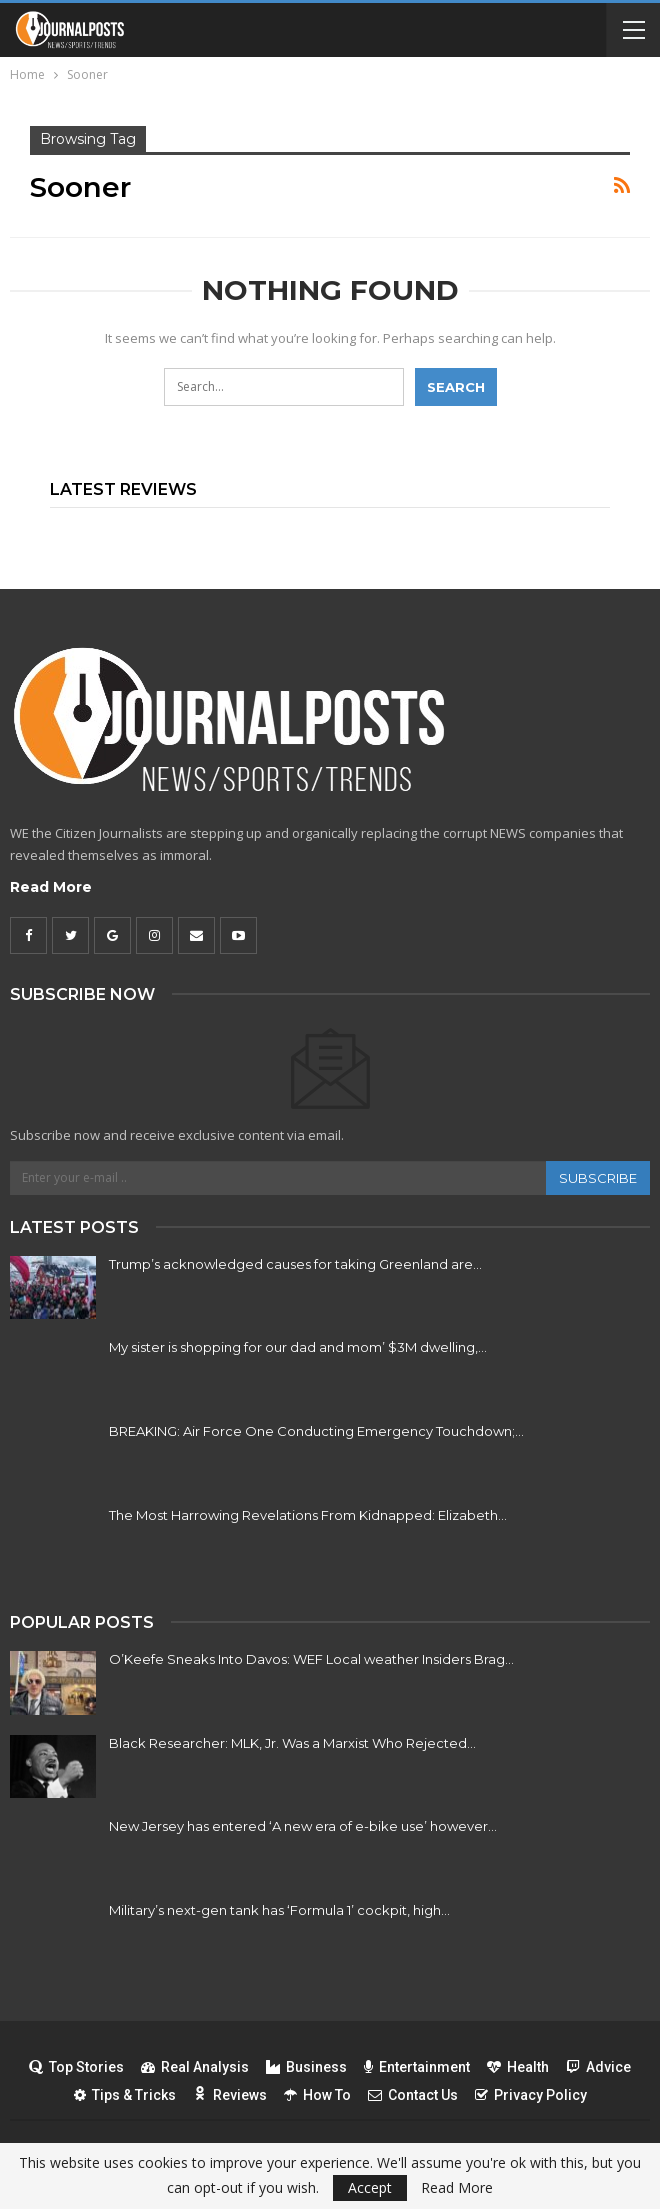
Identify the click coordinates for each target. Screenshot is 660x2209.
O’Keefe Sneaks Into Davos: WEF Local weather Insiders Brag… (311, 1659)
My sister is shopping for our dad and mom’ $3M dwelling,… (298, 1347)
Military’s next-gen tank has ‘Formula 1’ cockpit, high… (279, 1910)
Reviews (230, 2095)
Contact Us (413, 2095)
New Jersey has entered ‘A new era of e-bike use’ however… (303, 1826)
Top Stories (76, 2067)
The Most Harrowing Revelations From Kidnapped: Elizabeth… (308, 1515)
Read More (51, 887)
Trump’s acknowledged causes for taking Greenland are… (295, 1264)
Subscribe (598, 1178)
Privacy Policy (531, 2095)
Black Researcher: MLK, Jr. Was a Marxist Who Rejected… (292, 1743)
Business (306, 2067)
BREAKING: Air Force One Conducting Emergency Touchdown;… (316, 1431)
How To (317, 2095)
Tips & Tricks (125, 2095)
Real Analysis (195, 2067)
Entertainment (417, 2067)
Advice (598, 2067)
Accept (370, 2187)
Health (518, 2067)
